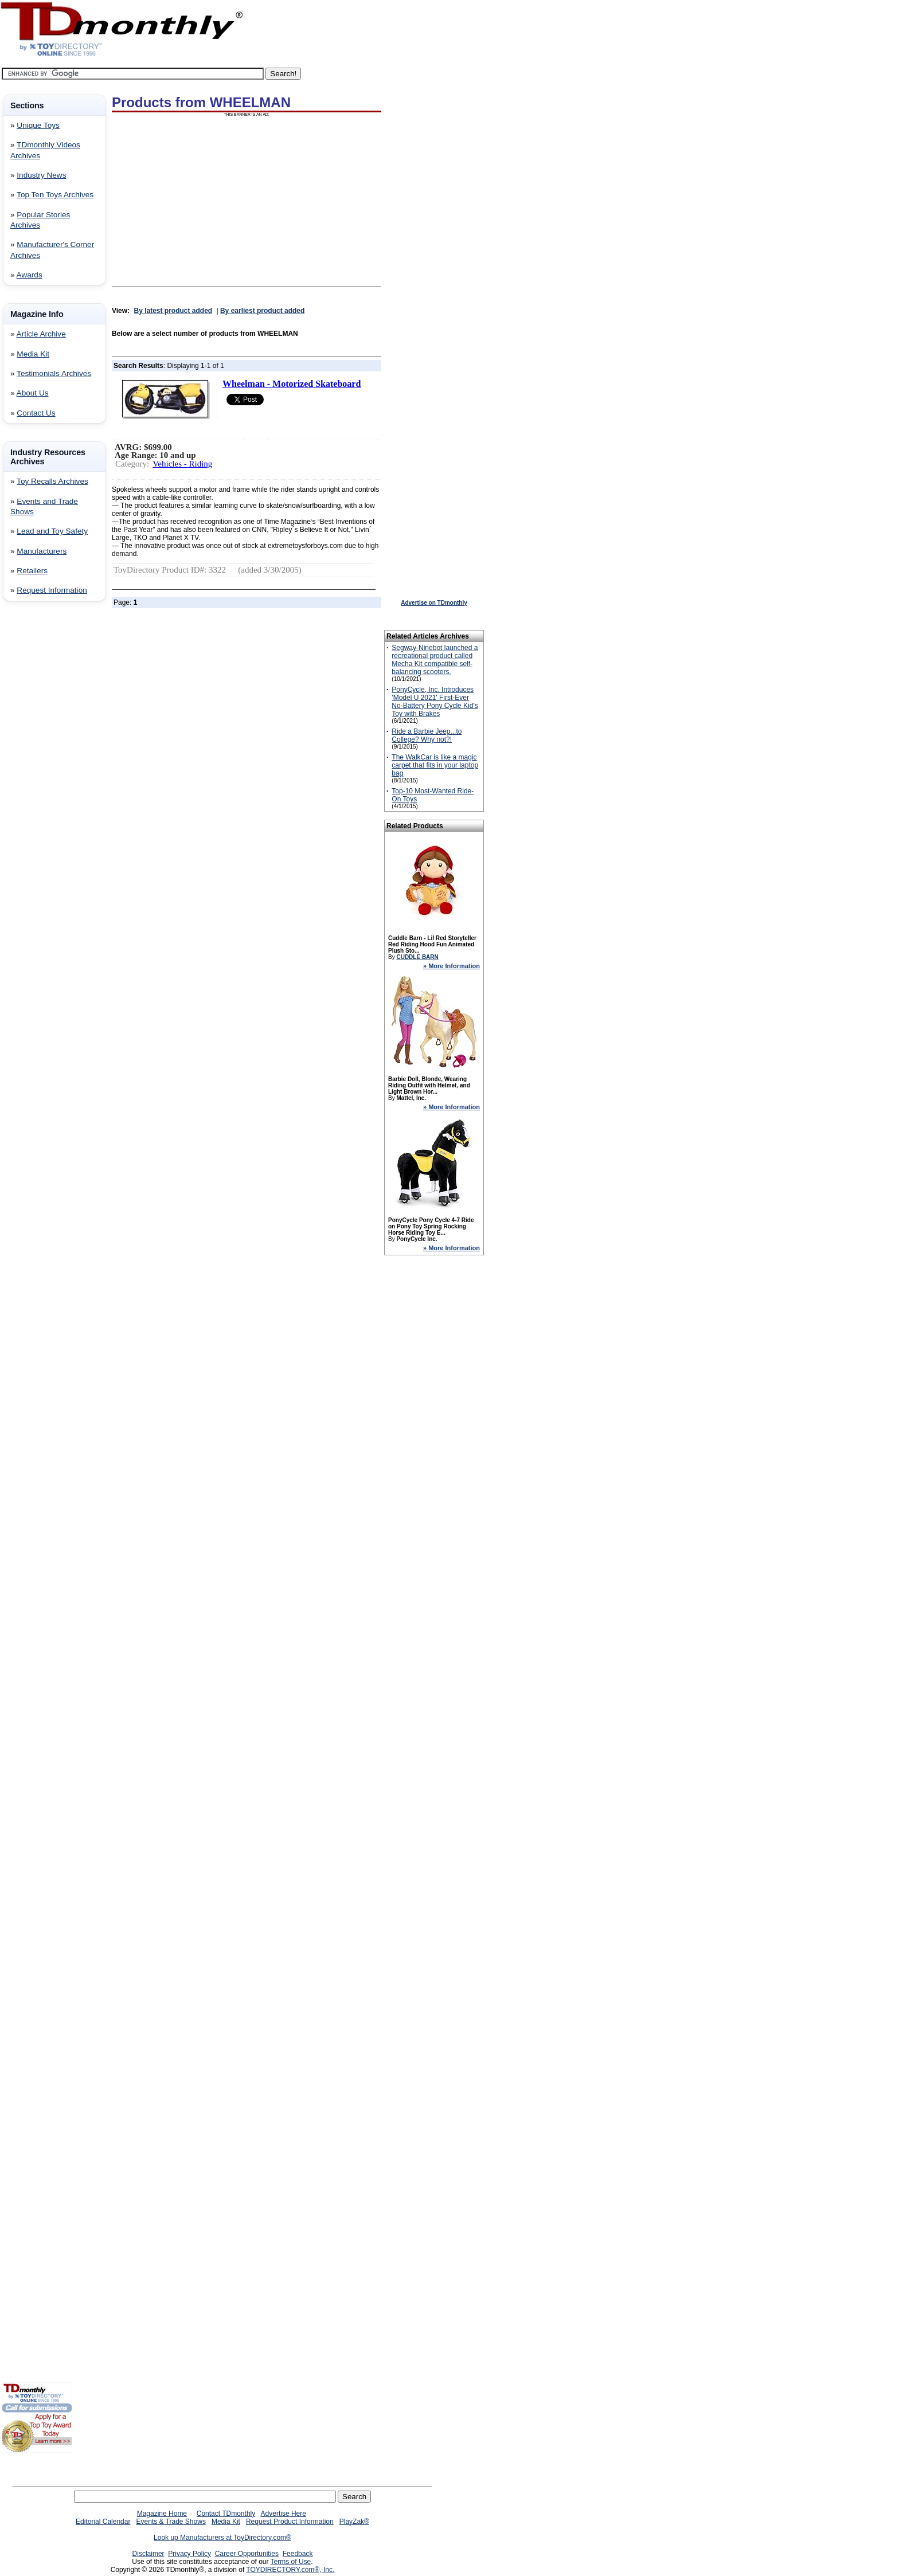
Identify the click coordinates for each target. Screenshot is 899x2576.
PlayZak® (354, 2522)
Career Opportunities (247, 2554)
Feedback (298, 2554)
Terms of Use (291, 2562)
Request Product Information (290, 2522)
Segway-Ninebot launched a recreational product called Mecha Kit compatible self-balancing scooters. (435, 660)
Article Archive (41, 334)
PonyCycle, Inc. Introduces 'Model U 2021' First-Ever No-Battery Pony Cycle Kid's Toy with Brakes (435, 702)
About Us (33, 393)
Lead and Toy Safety (52, 531)
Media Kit (33, 354)
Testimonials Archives (54, 373)
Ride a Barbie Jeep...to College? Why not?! (427, 735)
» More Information (451, 965)
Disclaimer (148, 2554)
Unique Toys (38, 125)
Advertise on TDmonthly (434, 603)
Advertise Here (283, 2514)
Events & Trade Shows (170, 2522)
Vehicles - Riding (182, 463)
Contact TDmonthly (226, 2514)
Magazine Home (162, 2514)
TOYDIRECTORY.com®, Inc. (290, 2570)
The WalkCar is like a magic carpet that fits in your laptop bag (435, 765)
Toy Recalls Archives (52, 481)
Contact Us (36, 413)
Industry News (41, 175)
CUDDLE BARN (417, 957)
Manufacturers (42, 551)
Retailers (32, 570)
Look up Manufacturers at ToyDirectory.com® (222, 2538)
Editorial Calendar (103, 2522)
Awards (29, 275)
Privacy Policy (189, 2554)
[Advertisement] (36, 795)
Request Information (52, 590)
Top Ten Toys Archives (55, 194)
